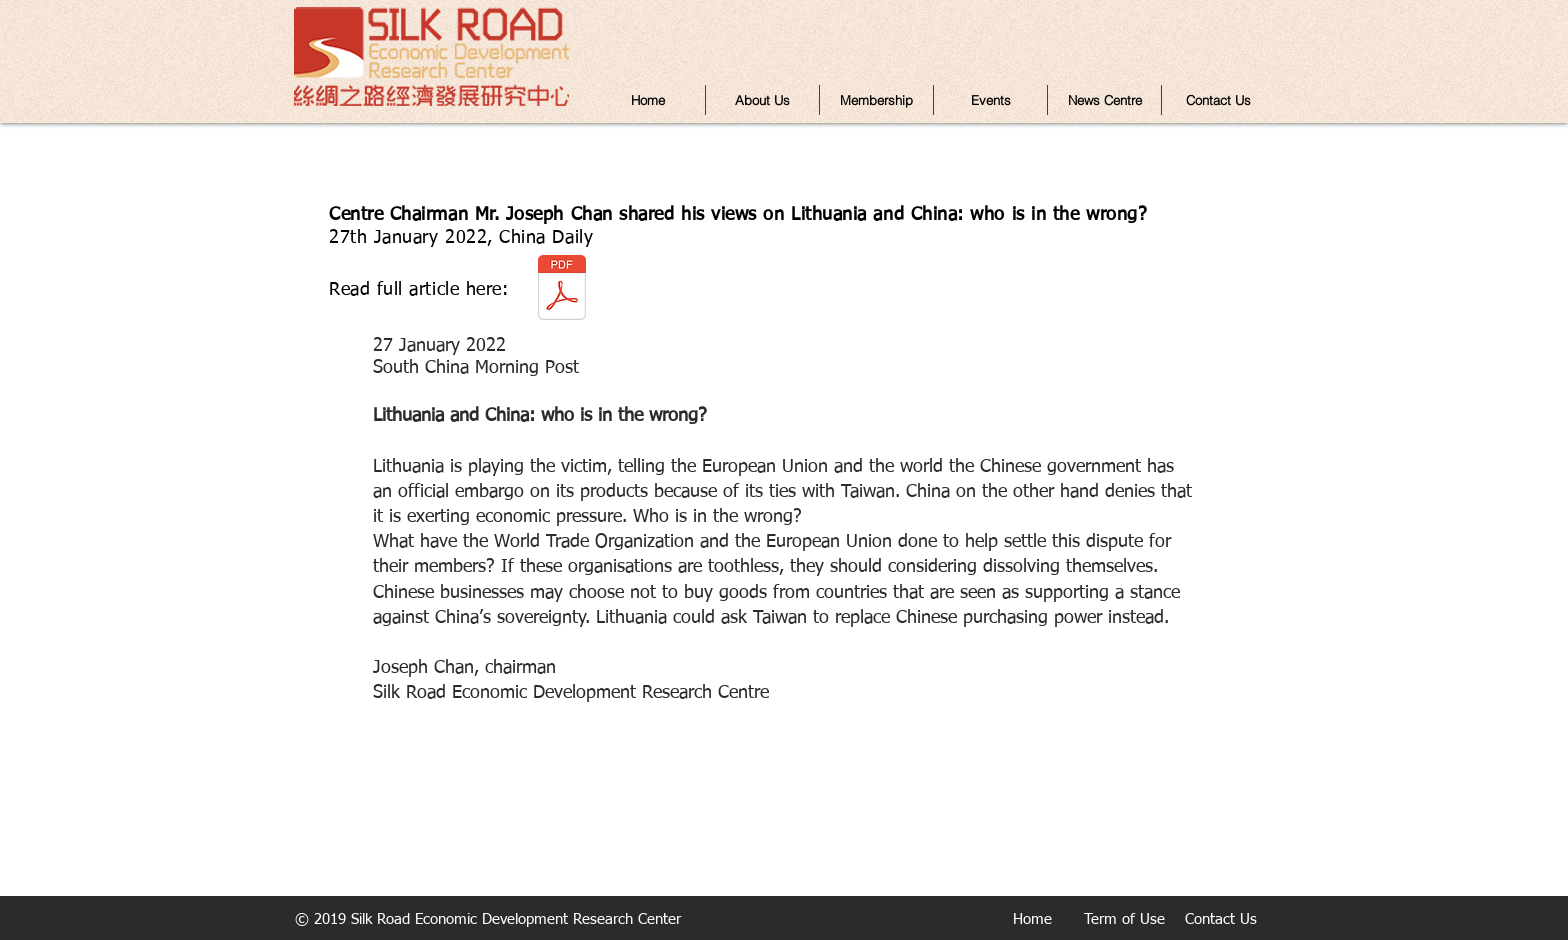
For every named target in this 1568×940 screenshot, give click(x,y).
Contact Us (1221, 919)
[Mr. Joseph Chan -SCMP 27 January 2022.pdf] (561, 290)
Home (1032, 919)
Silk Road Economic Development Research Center (516, 919)
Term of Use (1124, 919)
